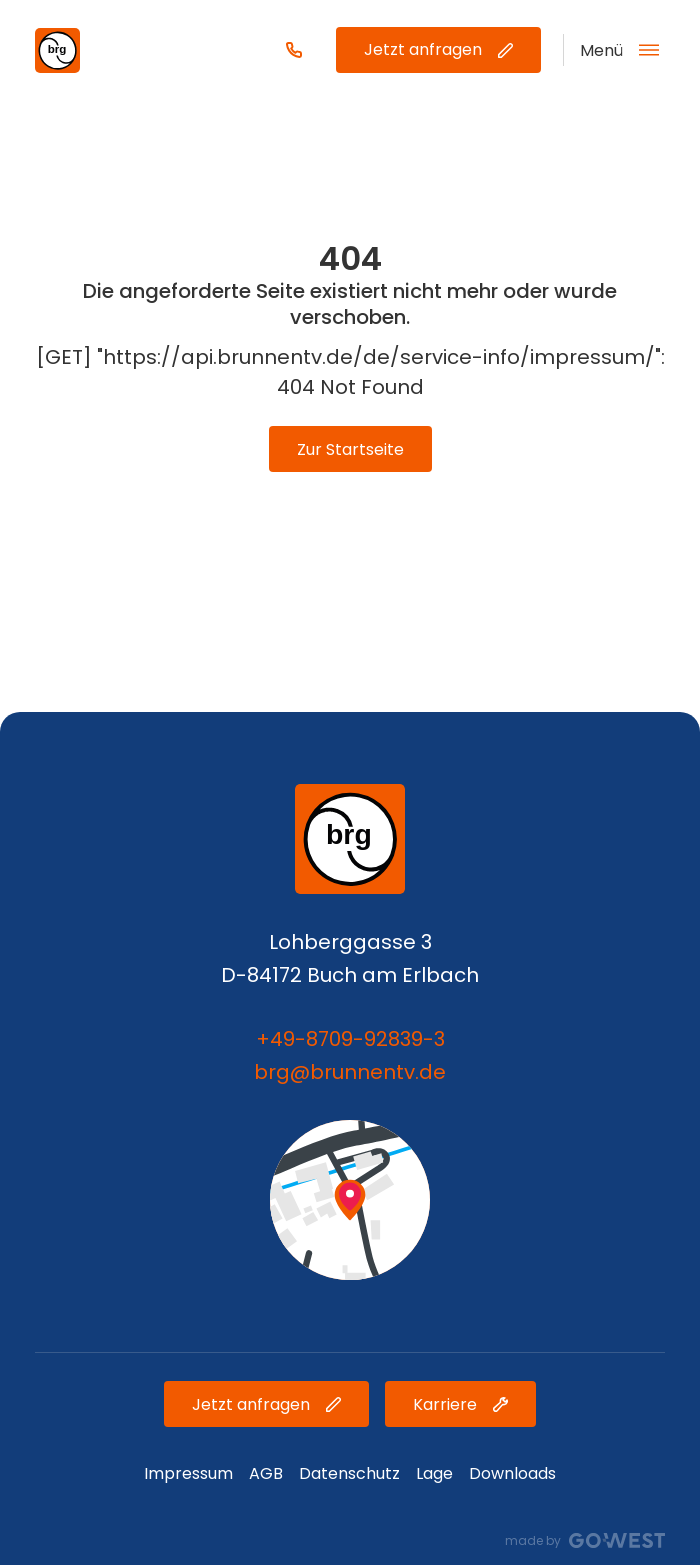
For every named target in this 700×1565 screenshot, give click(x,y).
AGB (266, 1473)
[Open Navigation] (611, 50)
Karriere (460, 1404)
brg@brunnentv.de (350, 1072)
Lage (434, 1473)
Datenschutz (349, 1473)
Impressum (188, 1473)
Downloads (512, 1473)
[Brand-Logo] (57, 50)
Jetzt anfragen (438, 49)
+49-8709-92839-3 (350, 1039)
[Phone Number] (294, 50)
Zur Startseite (350, 449)
